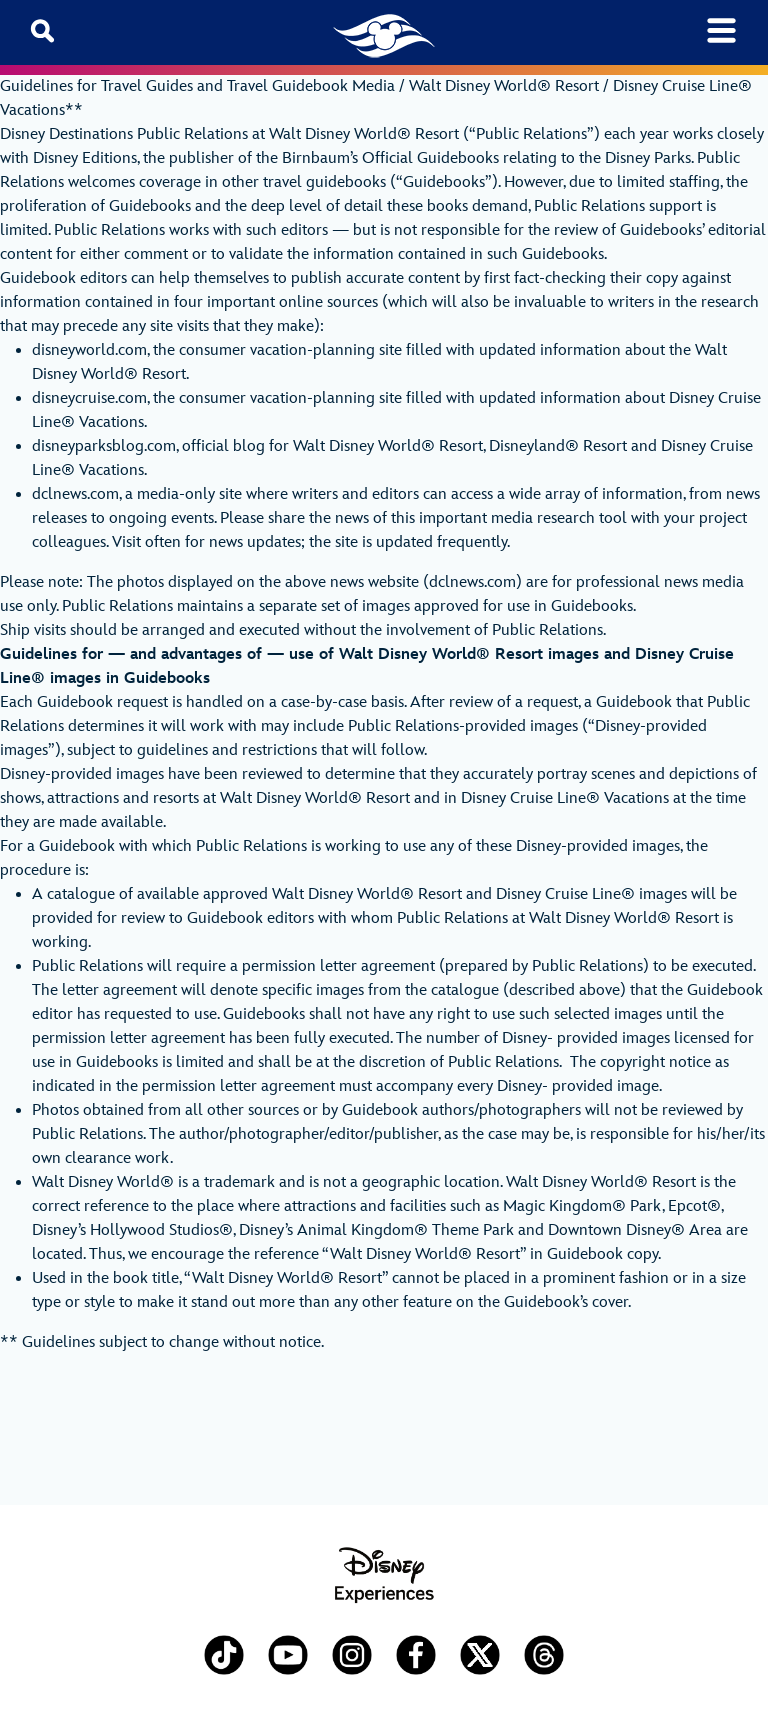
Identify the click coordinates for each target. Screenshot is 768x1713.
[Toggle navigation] (721, 30)
